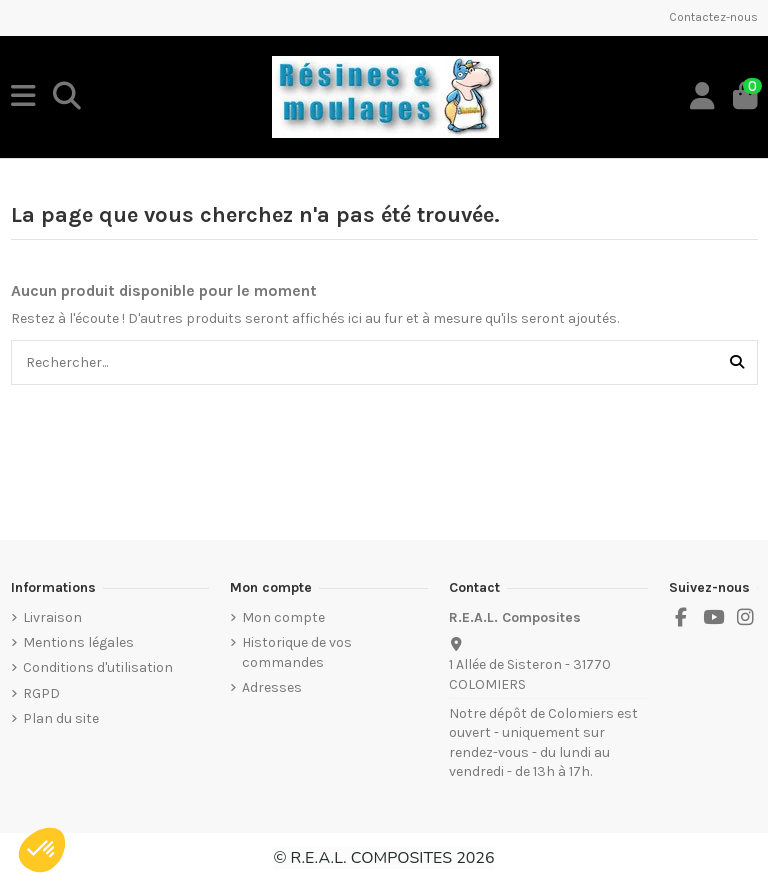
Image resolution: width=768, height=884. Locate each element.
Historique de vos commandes (297, 652)
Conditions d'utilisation (98, 667)
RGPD (41, 693)
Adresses (272, 687)
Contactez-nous (713, 17)
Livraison (52, 617)
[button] (42, 850)
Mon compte (283, 617)
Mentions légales (78, 642)
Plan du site (61, 718)
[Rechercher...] (737, 362)
